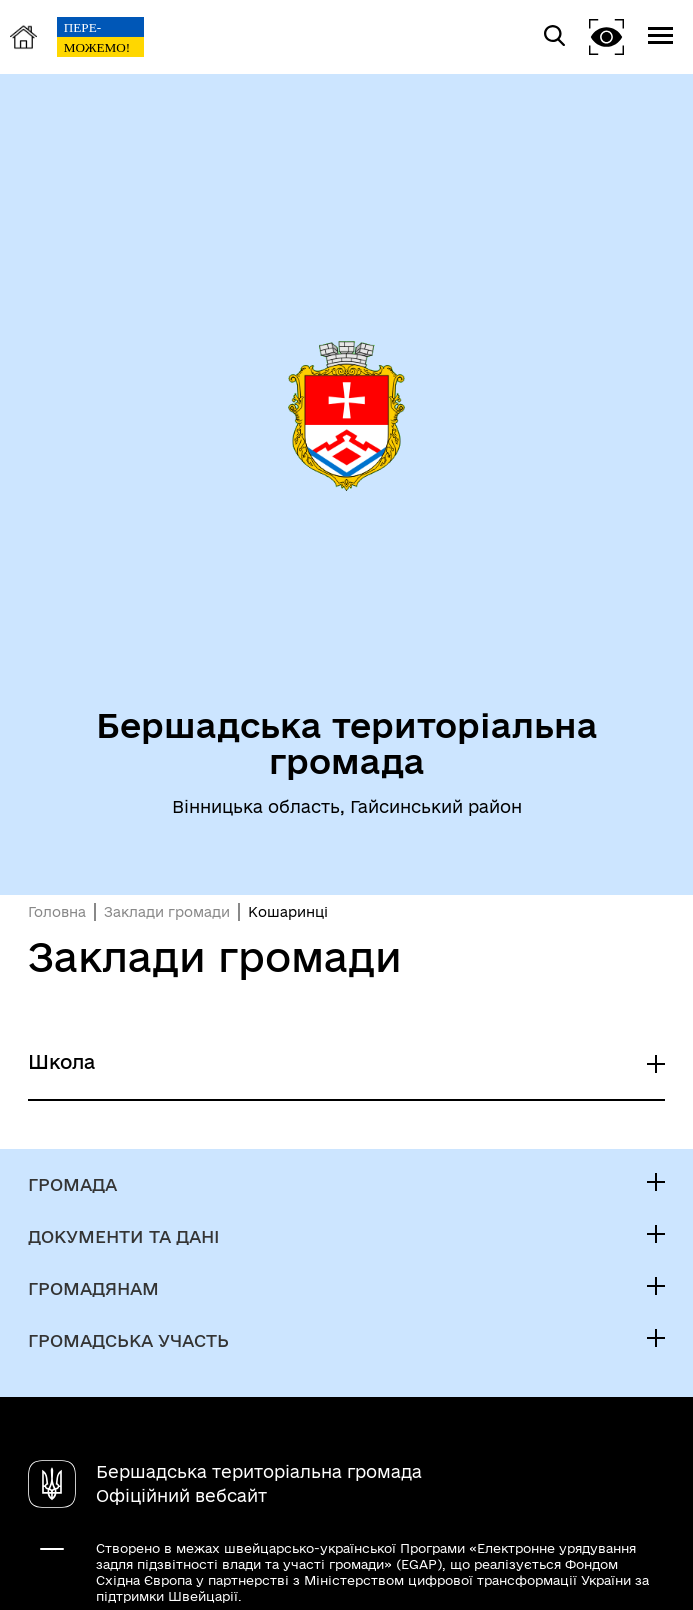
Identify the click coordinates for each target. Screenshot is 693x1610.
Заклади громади (167, 912)
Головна (57, 912)
